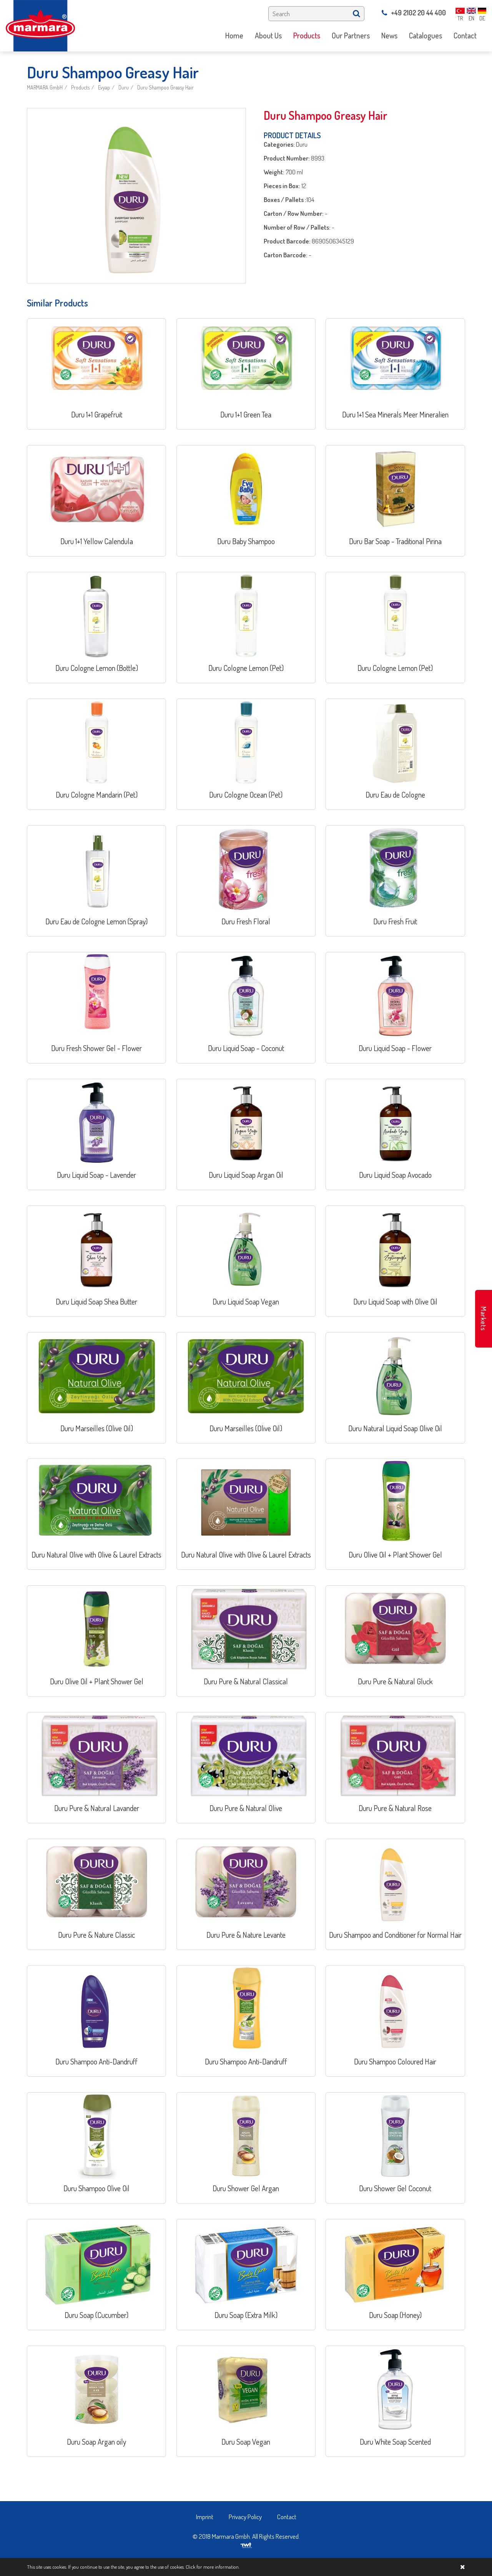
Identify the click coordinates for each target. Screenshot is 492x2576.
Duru (123, 87)
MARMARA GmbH (45, 87)
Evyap (104, 87)
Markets (483, 1318)
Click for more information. (212, 2567)
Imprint (204, 2517)
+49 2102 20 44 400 (414, 12)
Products (80, 87)
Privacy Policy (245, 2517)
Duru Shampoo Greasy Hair (165, 87)
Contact (286, 2517)
